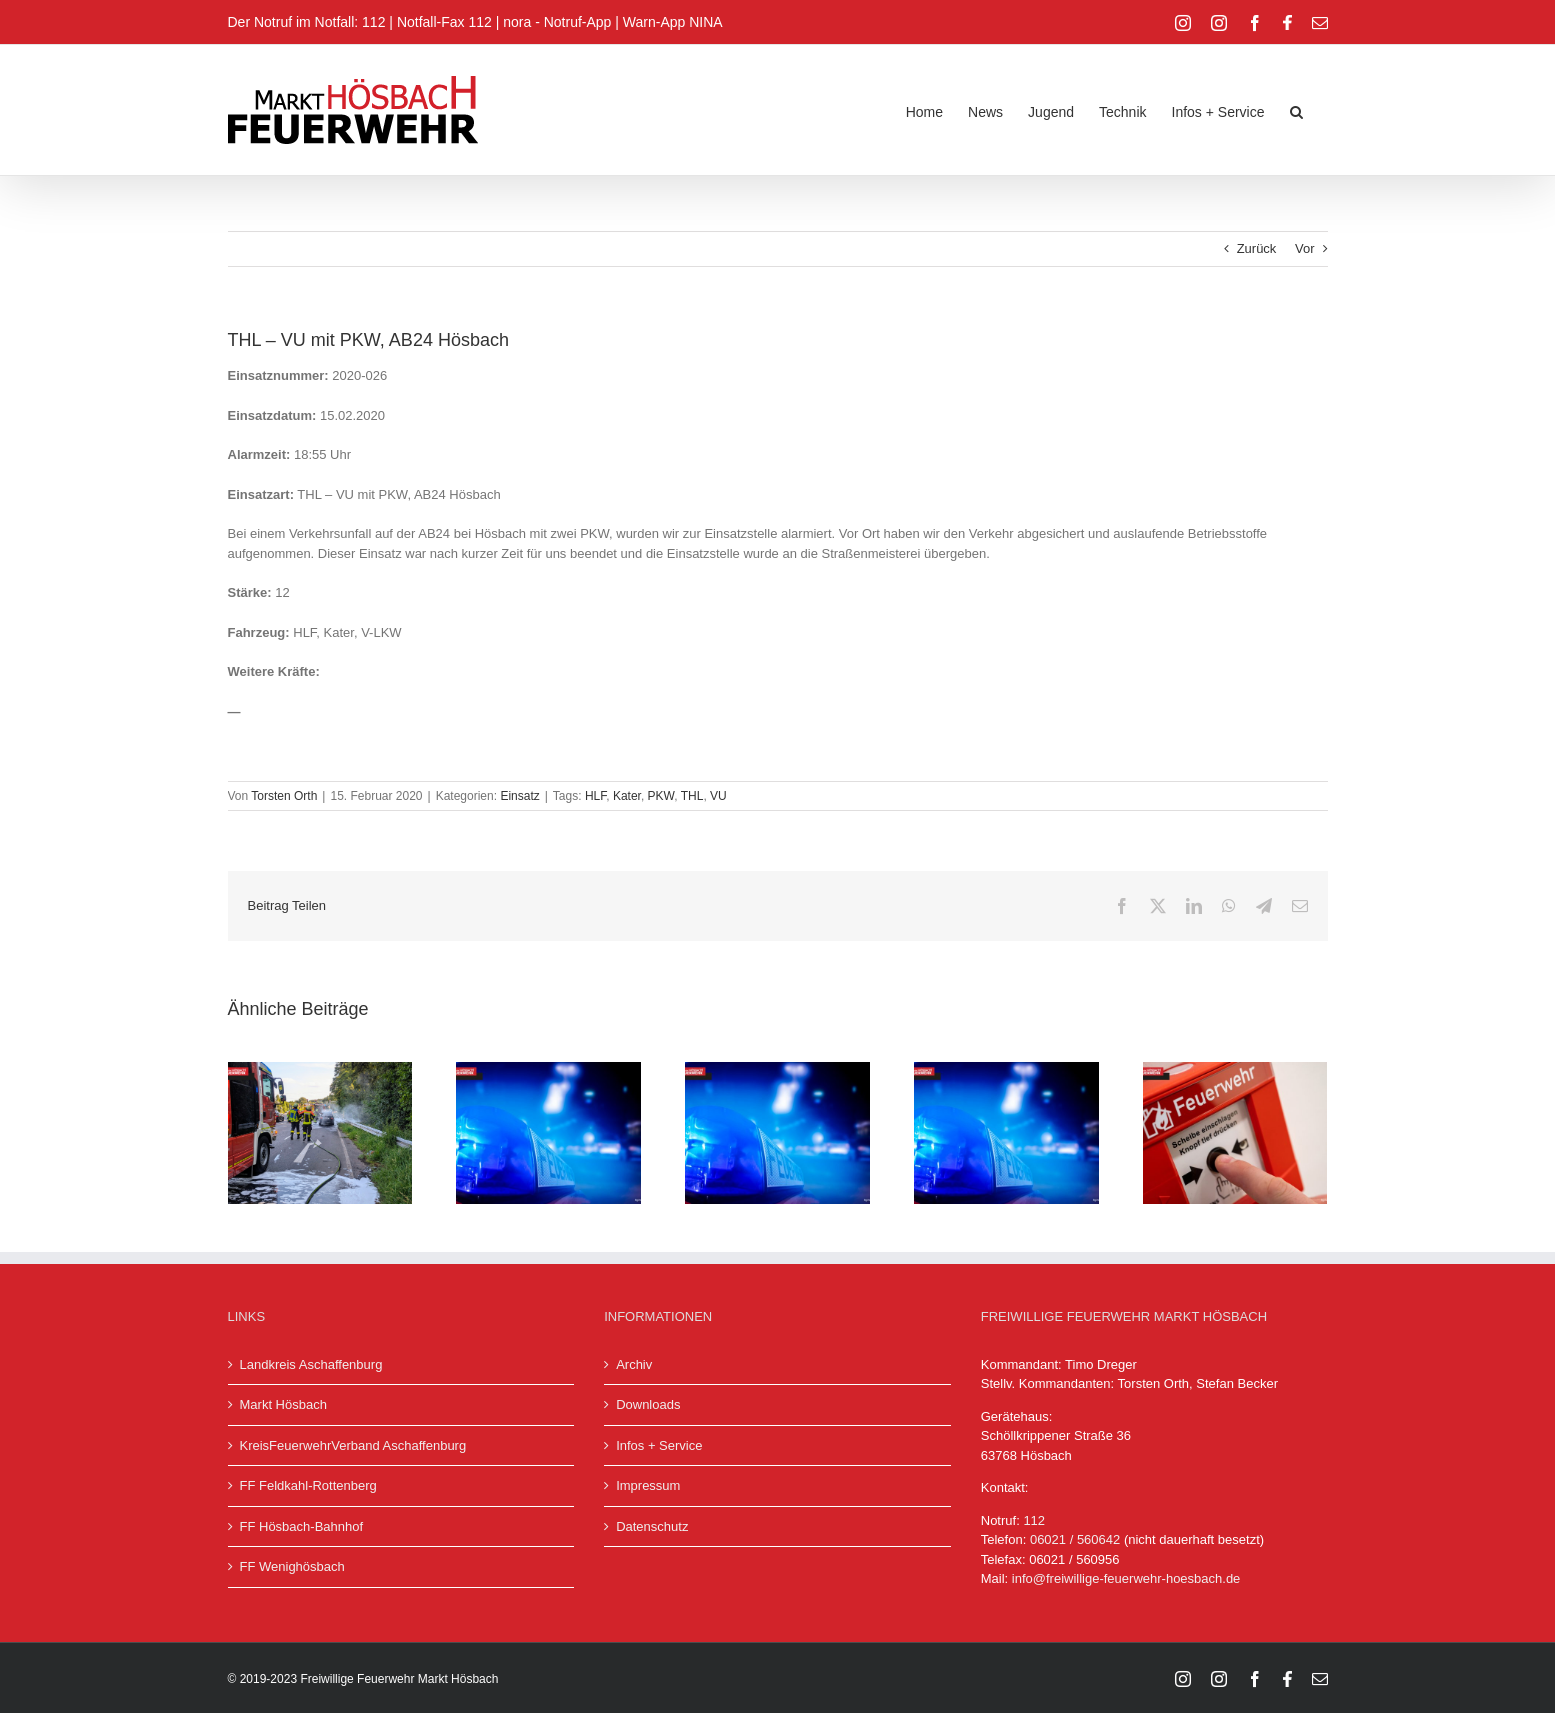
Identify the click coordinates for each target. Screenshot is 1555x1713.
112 (1034, 1520)
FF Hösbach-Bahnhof (302, 1526)
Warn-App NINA (673, 22)
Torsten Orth (284, 796)
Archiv (634, 1364)
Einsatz (519, 796)
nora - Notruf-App (557, 22)
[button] (1296, 110)
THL (692, 796)
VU (718, 796)
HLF (595, 796)
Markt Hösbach (283, 1404)
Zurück (1257, 248)
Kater (627, 796)
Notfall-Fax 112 (444, 22)
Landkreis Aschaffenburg (311, 1364)
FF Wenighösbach (292, 1566)
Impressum (648, 1485)
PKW (661, 796)
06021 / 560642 (1075, 1539)
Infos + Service (659, 1445)
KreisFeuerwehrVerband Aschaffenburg (353, 1445)
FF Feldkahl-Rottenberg (308, 1485)
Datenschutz (652, 1526)
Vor (1305, 248)
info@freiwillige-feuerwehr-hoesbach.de (1126, 1578)
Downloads (648, 1404)
